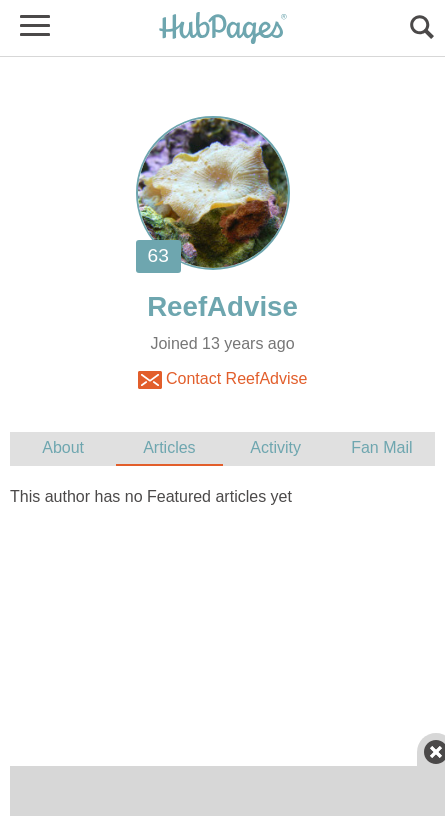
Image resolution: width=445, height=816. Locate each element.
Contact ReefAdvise (223, 380)
